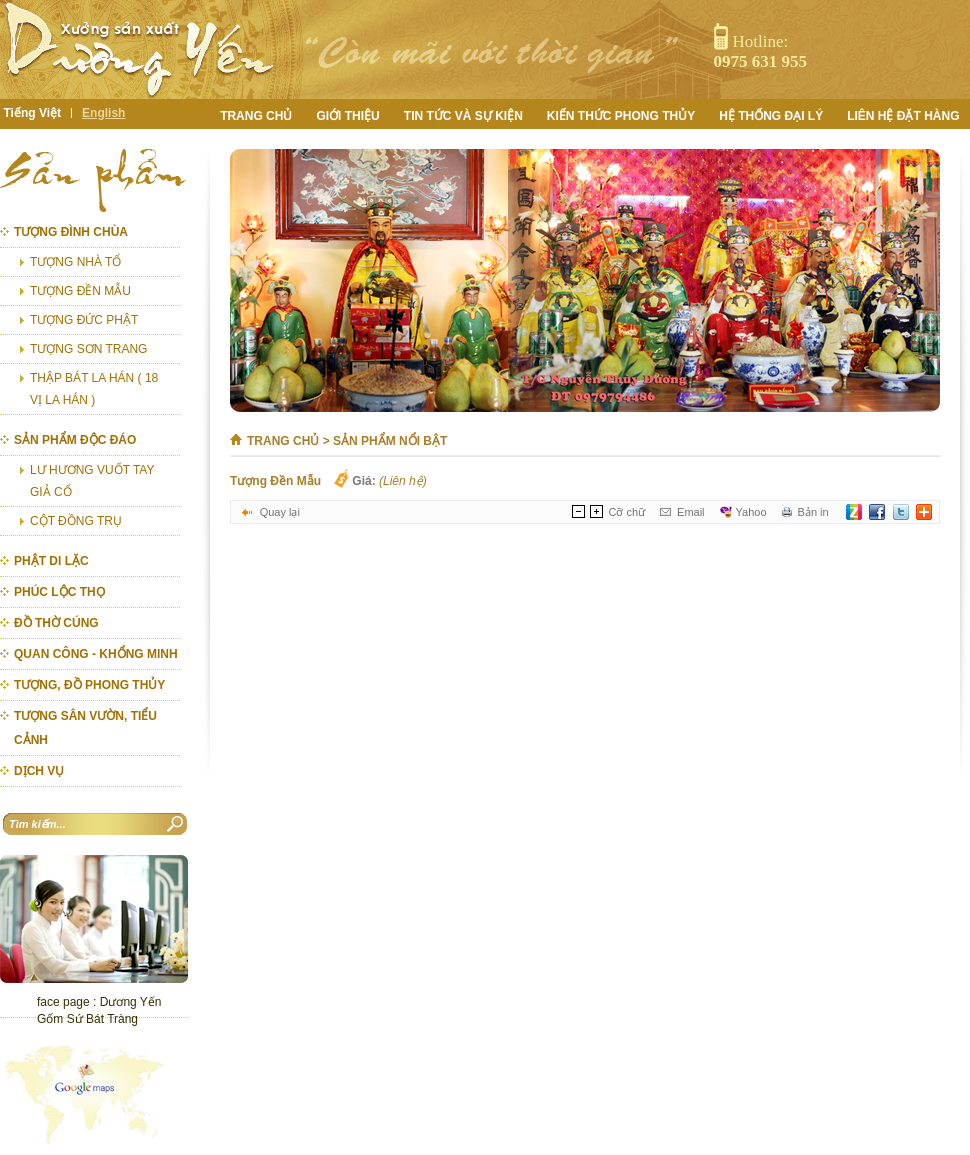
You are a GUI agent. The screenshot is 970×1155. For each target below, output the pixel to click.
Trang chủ (283, 441)
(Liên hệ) (403, 481)
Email (691, 512)
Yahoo (751, 512)
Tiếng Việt (33, 113)
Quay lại (280, 512)
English (103, 113)
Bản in (813, 512)
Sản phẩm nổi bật (390, 441)
